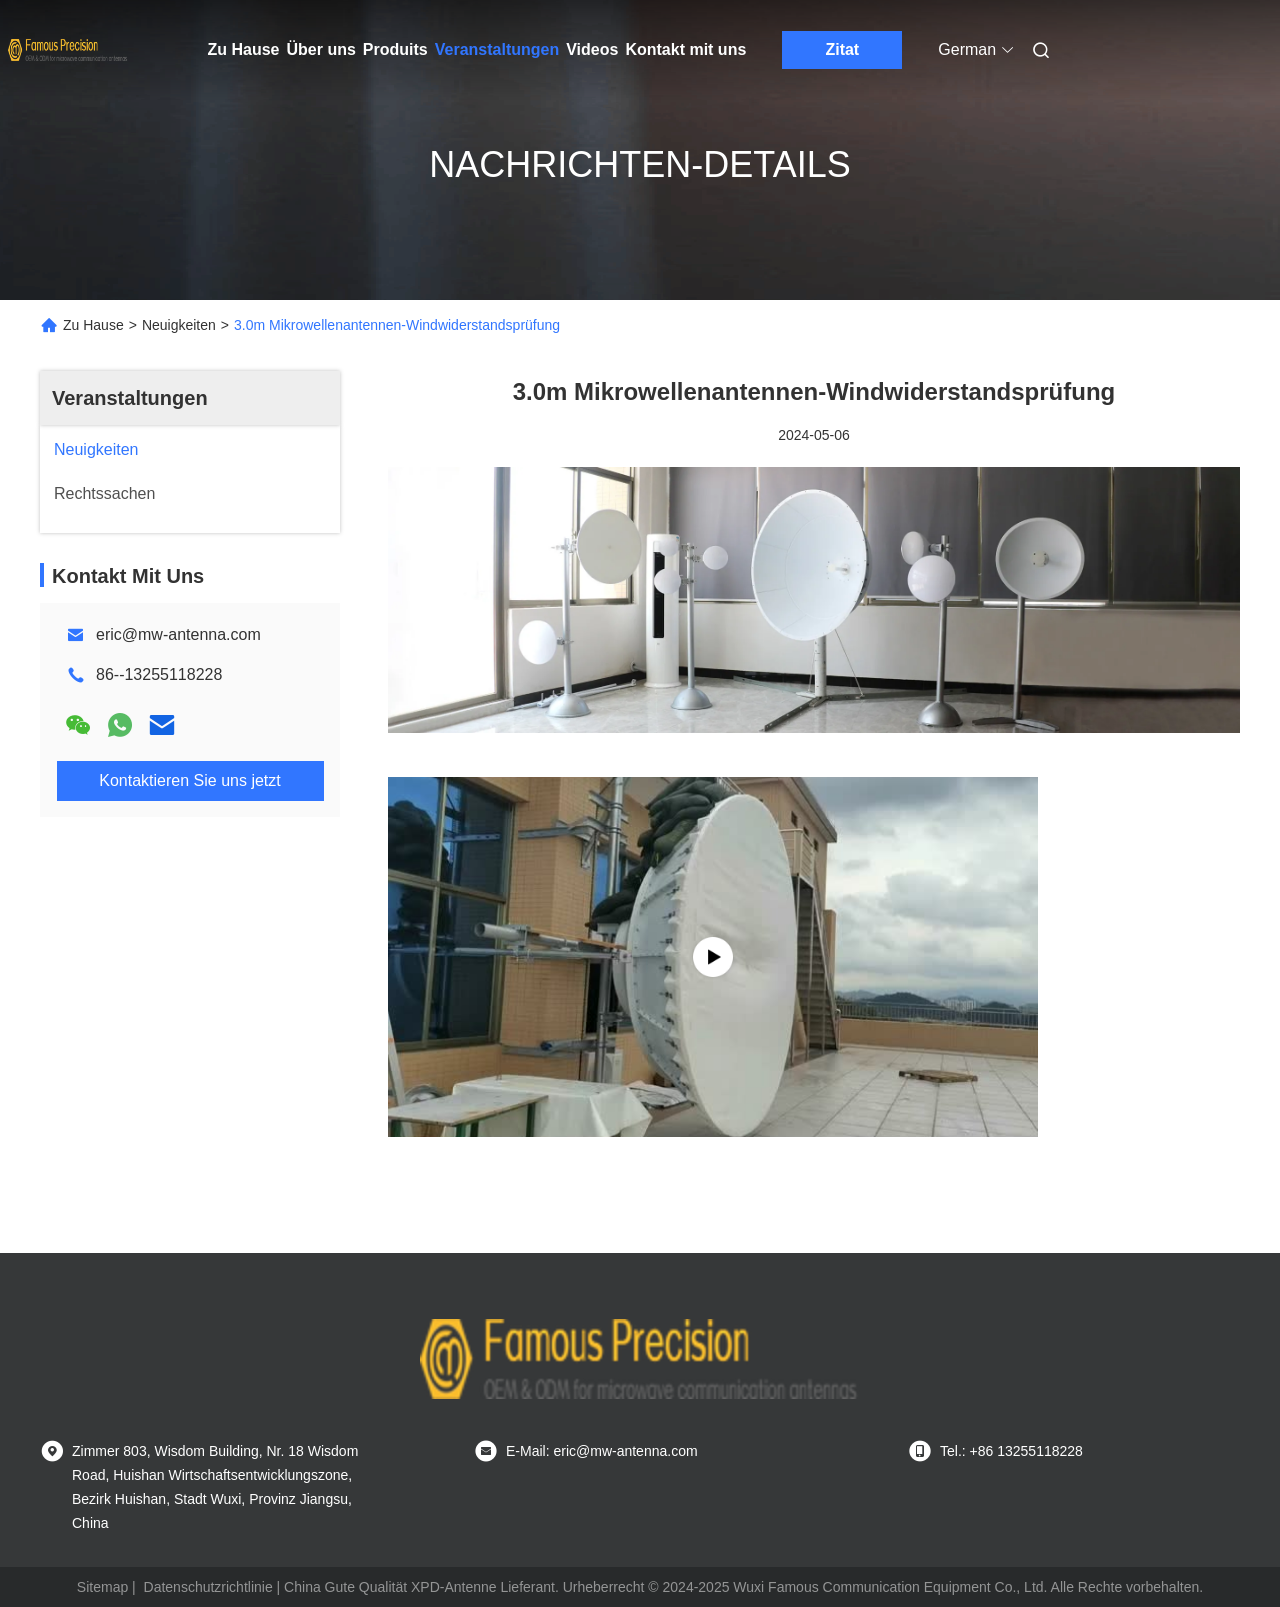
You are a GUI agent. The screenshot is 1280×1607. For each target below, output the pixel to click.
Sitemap (102, 1587)
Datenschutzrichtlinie (208, 1587)
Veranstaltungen (497, 49)
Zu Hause (244, 49)
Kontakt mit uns (685, 49)
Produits (395, 49)
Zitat (842, 49)
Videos (592, 49)
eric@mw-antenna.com (178, 634)
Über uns (321, 49)
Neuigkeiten (179, 325)
